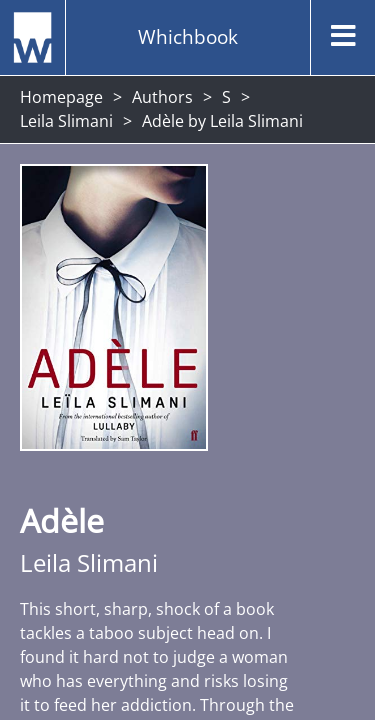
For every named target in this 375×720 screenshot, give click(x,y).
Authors (162, 97)
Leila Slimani (66, 121)
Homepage (61, 97)
